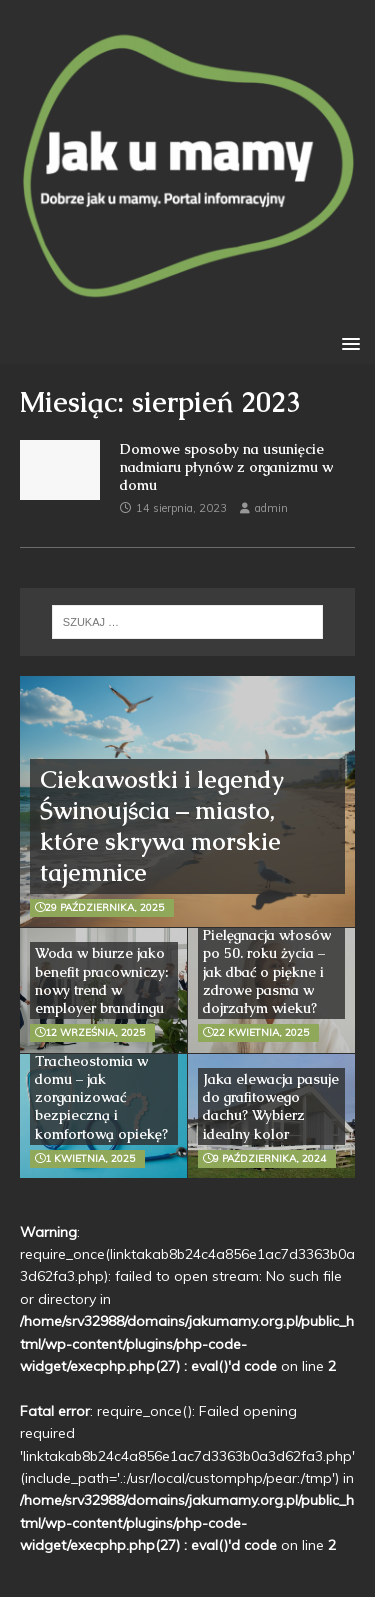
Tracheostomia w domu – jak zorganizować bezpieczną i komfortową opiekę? (101, 1097)
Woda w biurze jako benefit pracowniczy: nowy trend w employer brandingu (101, 980)
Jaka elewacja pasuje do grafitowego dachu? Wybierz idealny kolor (271, 1106)
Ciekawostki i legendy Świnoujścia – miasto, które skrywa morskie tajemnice (162, 826)
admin (271, 508)
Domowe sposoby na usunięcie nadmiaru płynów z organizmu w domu (226, 467)
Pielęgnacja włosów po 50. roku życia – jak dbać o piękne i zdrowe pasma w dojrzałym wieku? (267, 971)
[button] (347, 342)
